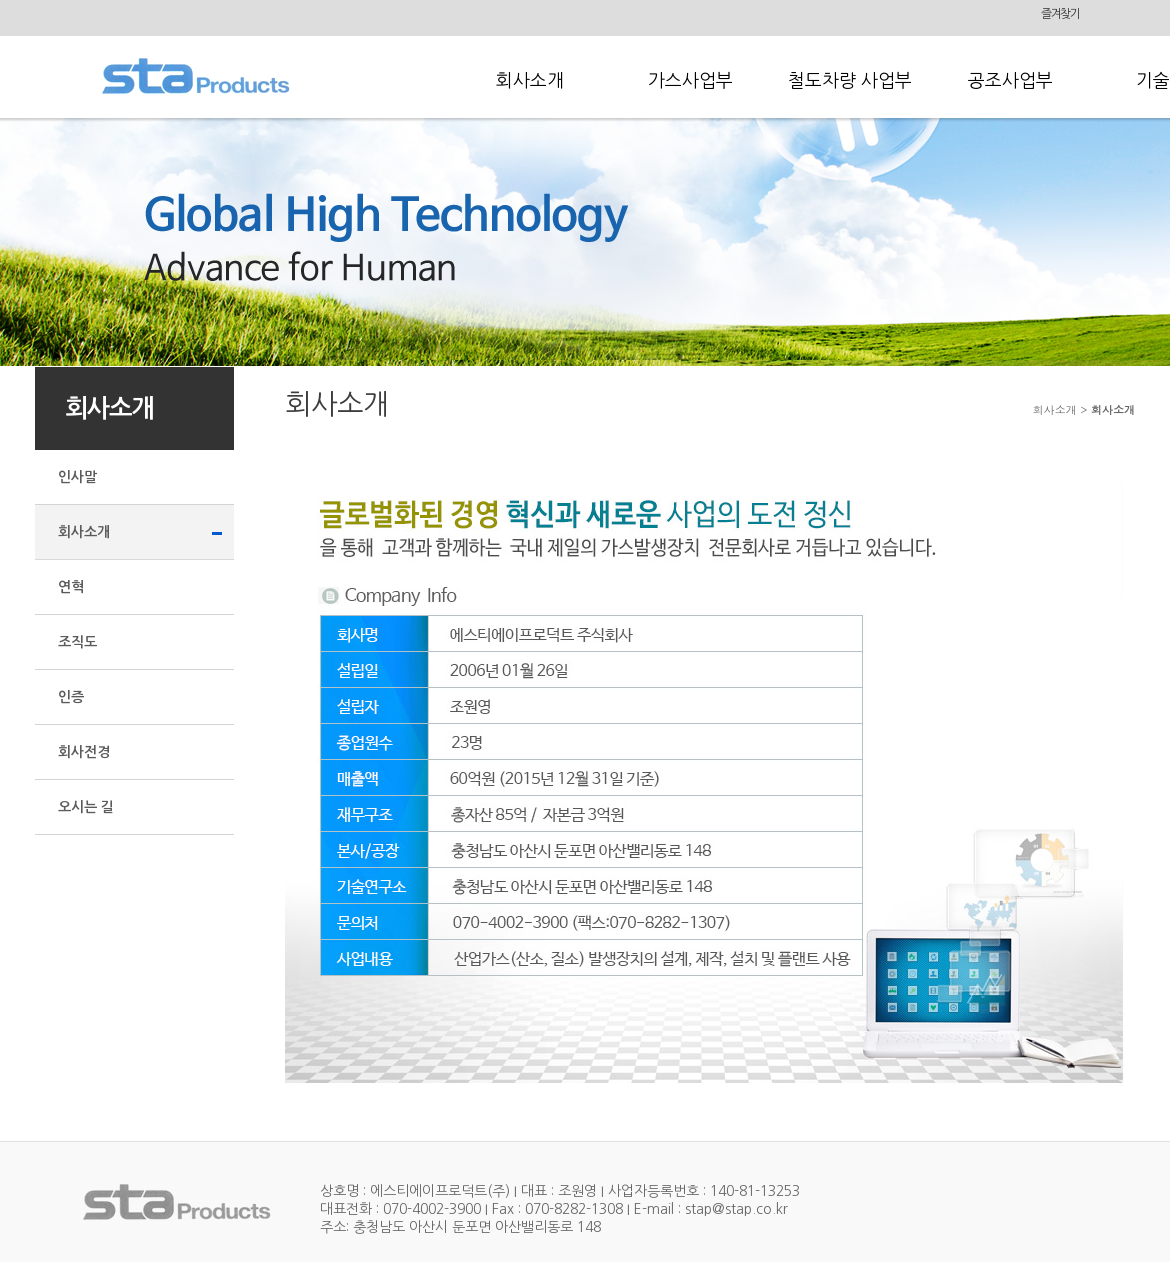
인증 (71, 697)
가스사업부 (690, 81)
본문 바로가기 (0, 0)
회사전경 (84, 752)
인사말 (77, 477)
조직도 (77, 642)
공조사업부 (1010, 81)
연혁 (71, 587)
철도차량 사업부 (850, 81)
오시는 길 (86, 807)
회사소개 (530, 81)
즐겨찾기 (1060, 14)
